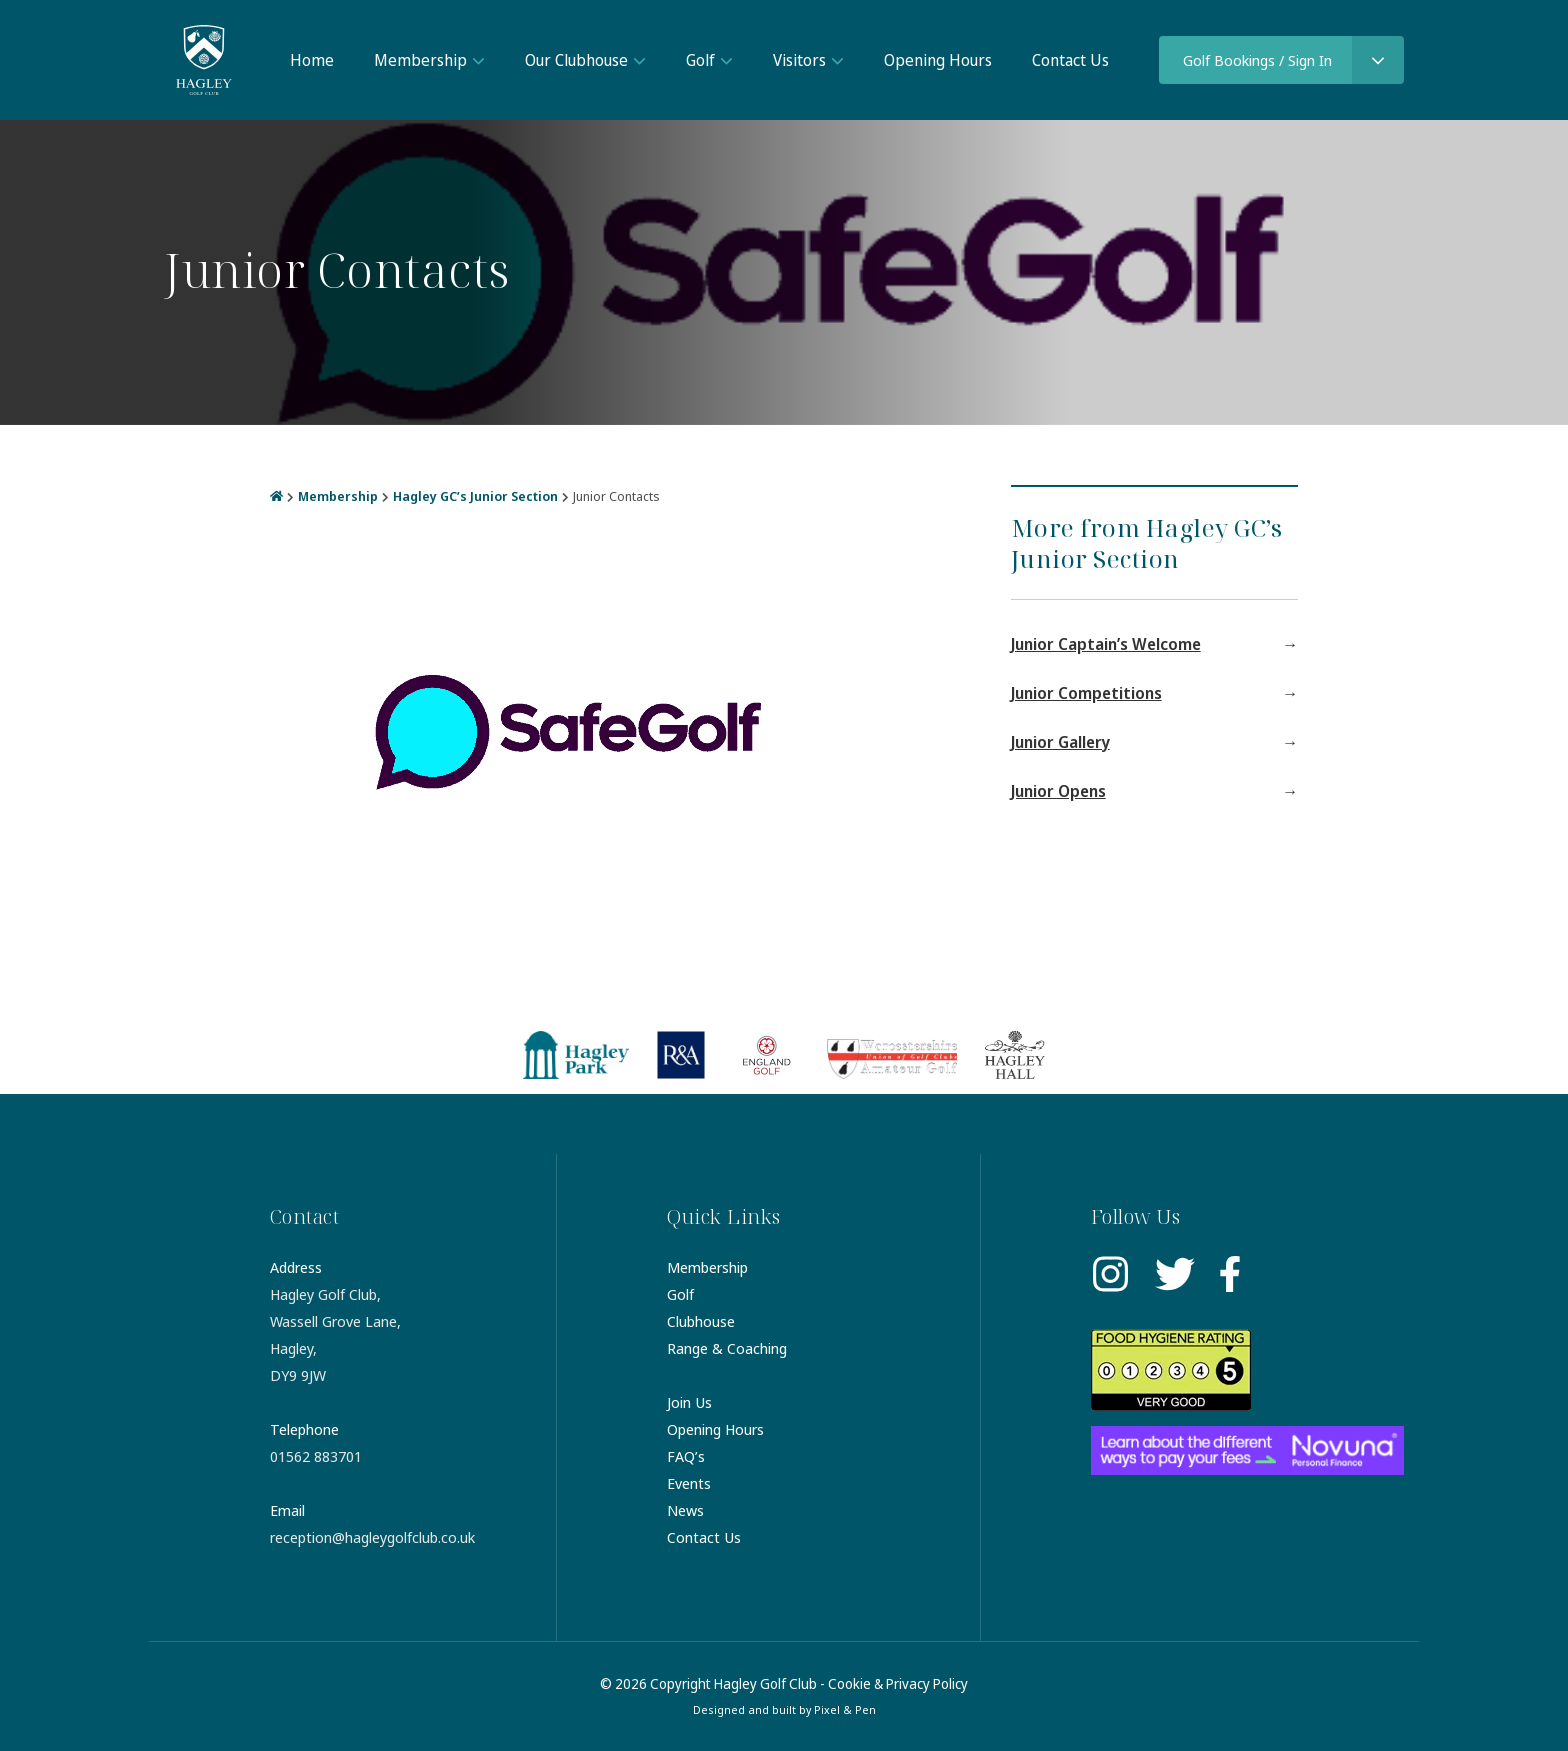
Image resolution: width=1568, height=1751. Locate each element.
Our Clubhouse (576, 60)
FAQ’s (686, 1456)
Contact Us (1070, 60)
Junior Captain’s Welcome (1106, 644)
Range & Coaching (727, 1348)
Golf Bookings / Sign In (1257, 60)
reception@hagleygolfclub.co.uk (372, 1537)
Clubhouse (701, 1321)
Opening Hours (938, 60)
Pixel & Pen (845, 1709)
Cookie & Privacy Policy (898, 1683)
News (685, 1510)
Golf (700, 60)
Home (312, 60)
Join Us (689, 1402)
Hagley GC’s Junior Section (475, 496)
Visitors (799, 60)
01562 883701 (316, 1456)
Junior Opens (1058, 791)
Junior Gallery (1060, 742)
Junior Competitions (1086, 693)
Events (689, 1483)
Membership (420, 60)
